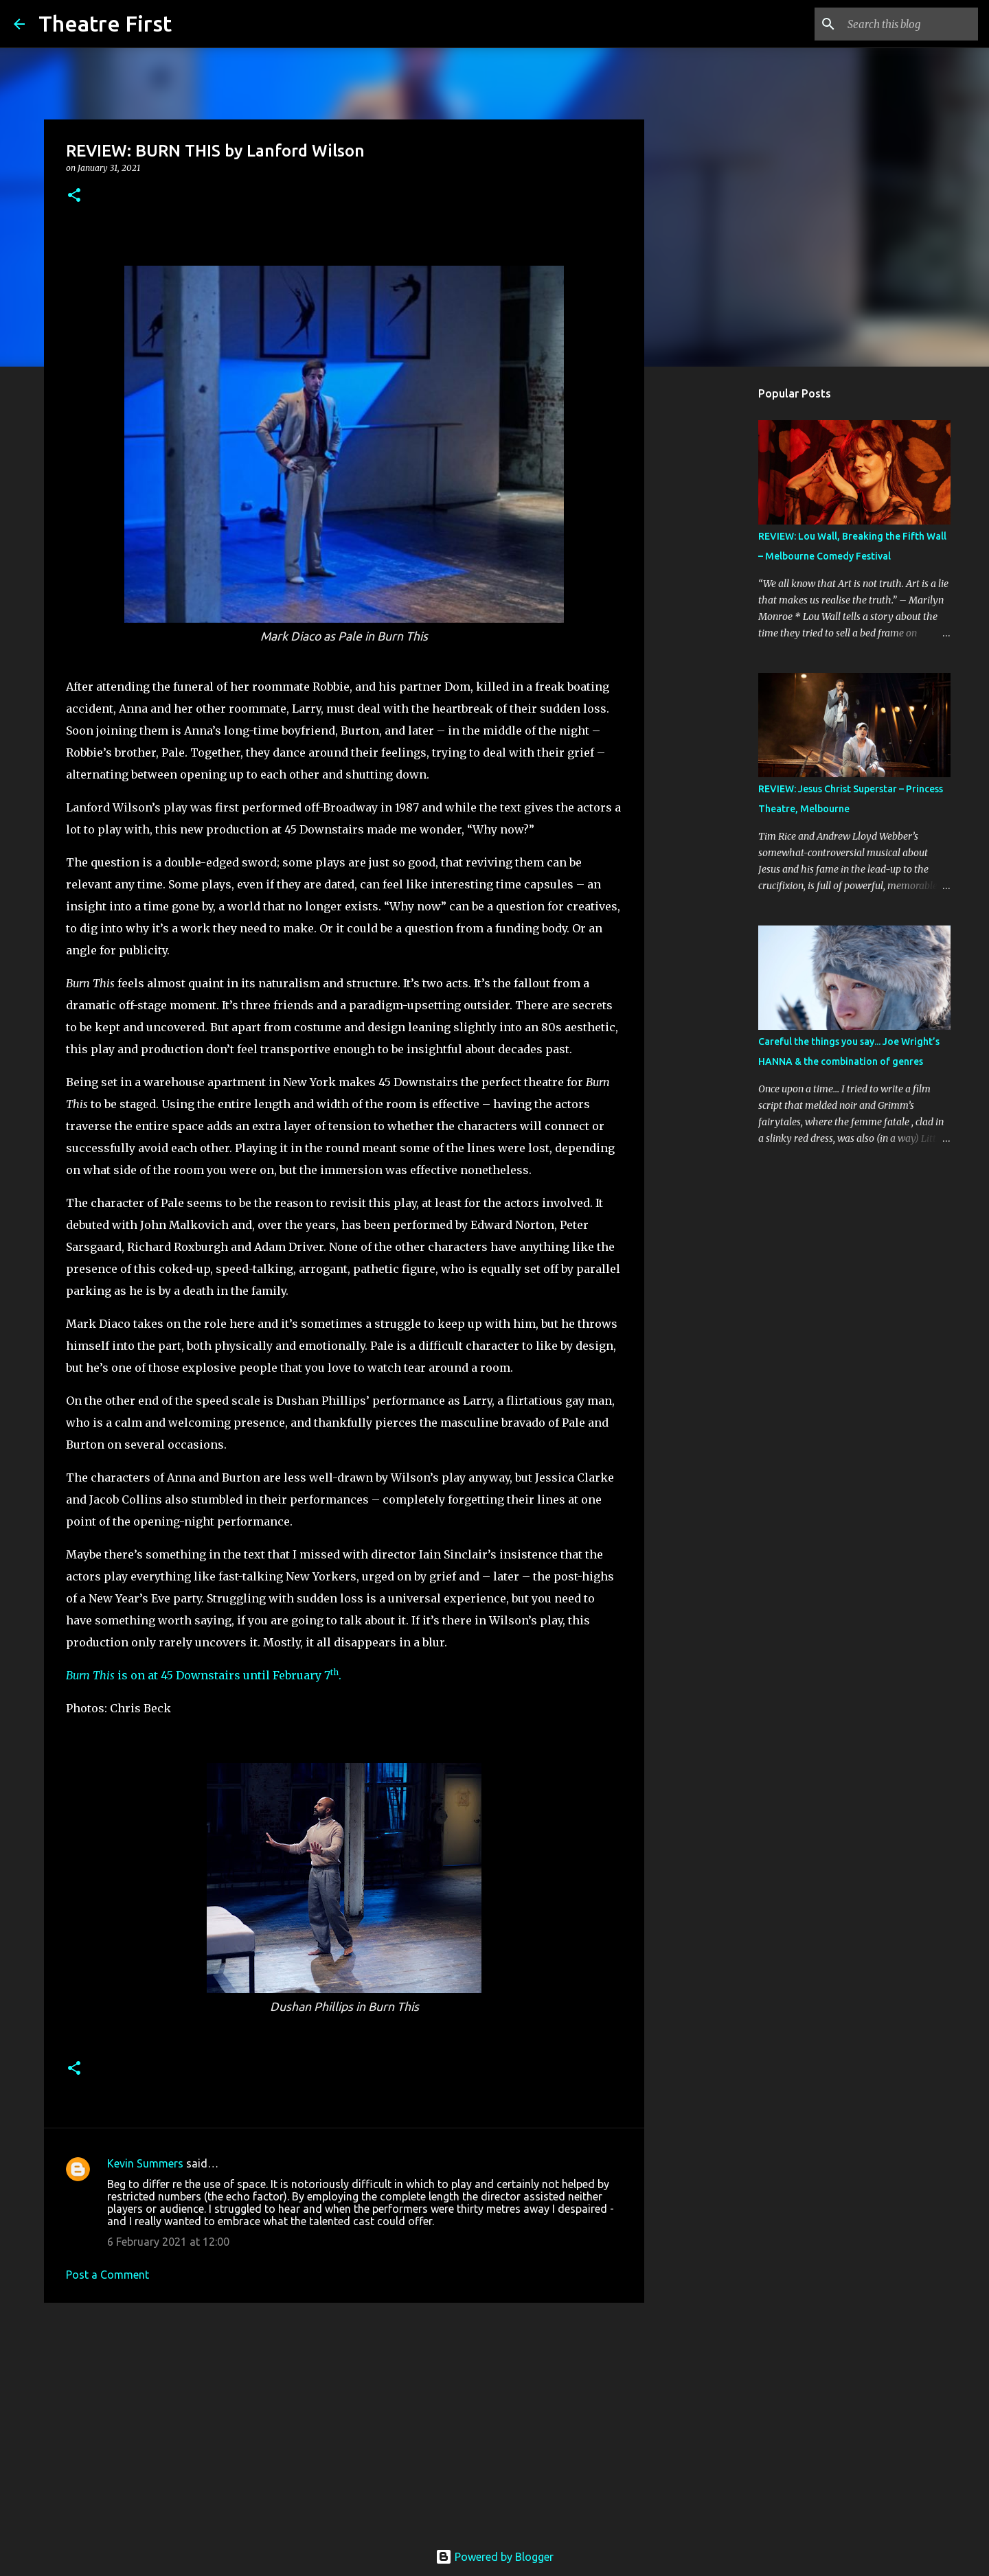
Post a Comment (107, 2274)
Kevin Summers (145, 2163)
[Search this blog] (906, 24)
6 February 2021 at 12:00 (168, 2241)
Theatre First (105, 23)
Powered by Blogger (494, 2557)
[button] (74, 196)
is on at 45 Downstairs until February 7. (203, 1675)
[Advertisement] (344, 2419)
